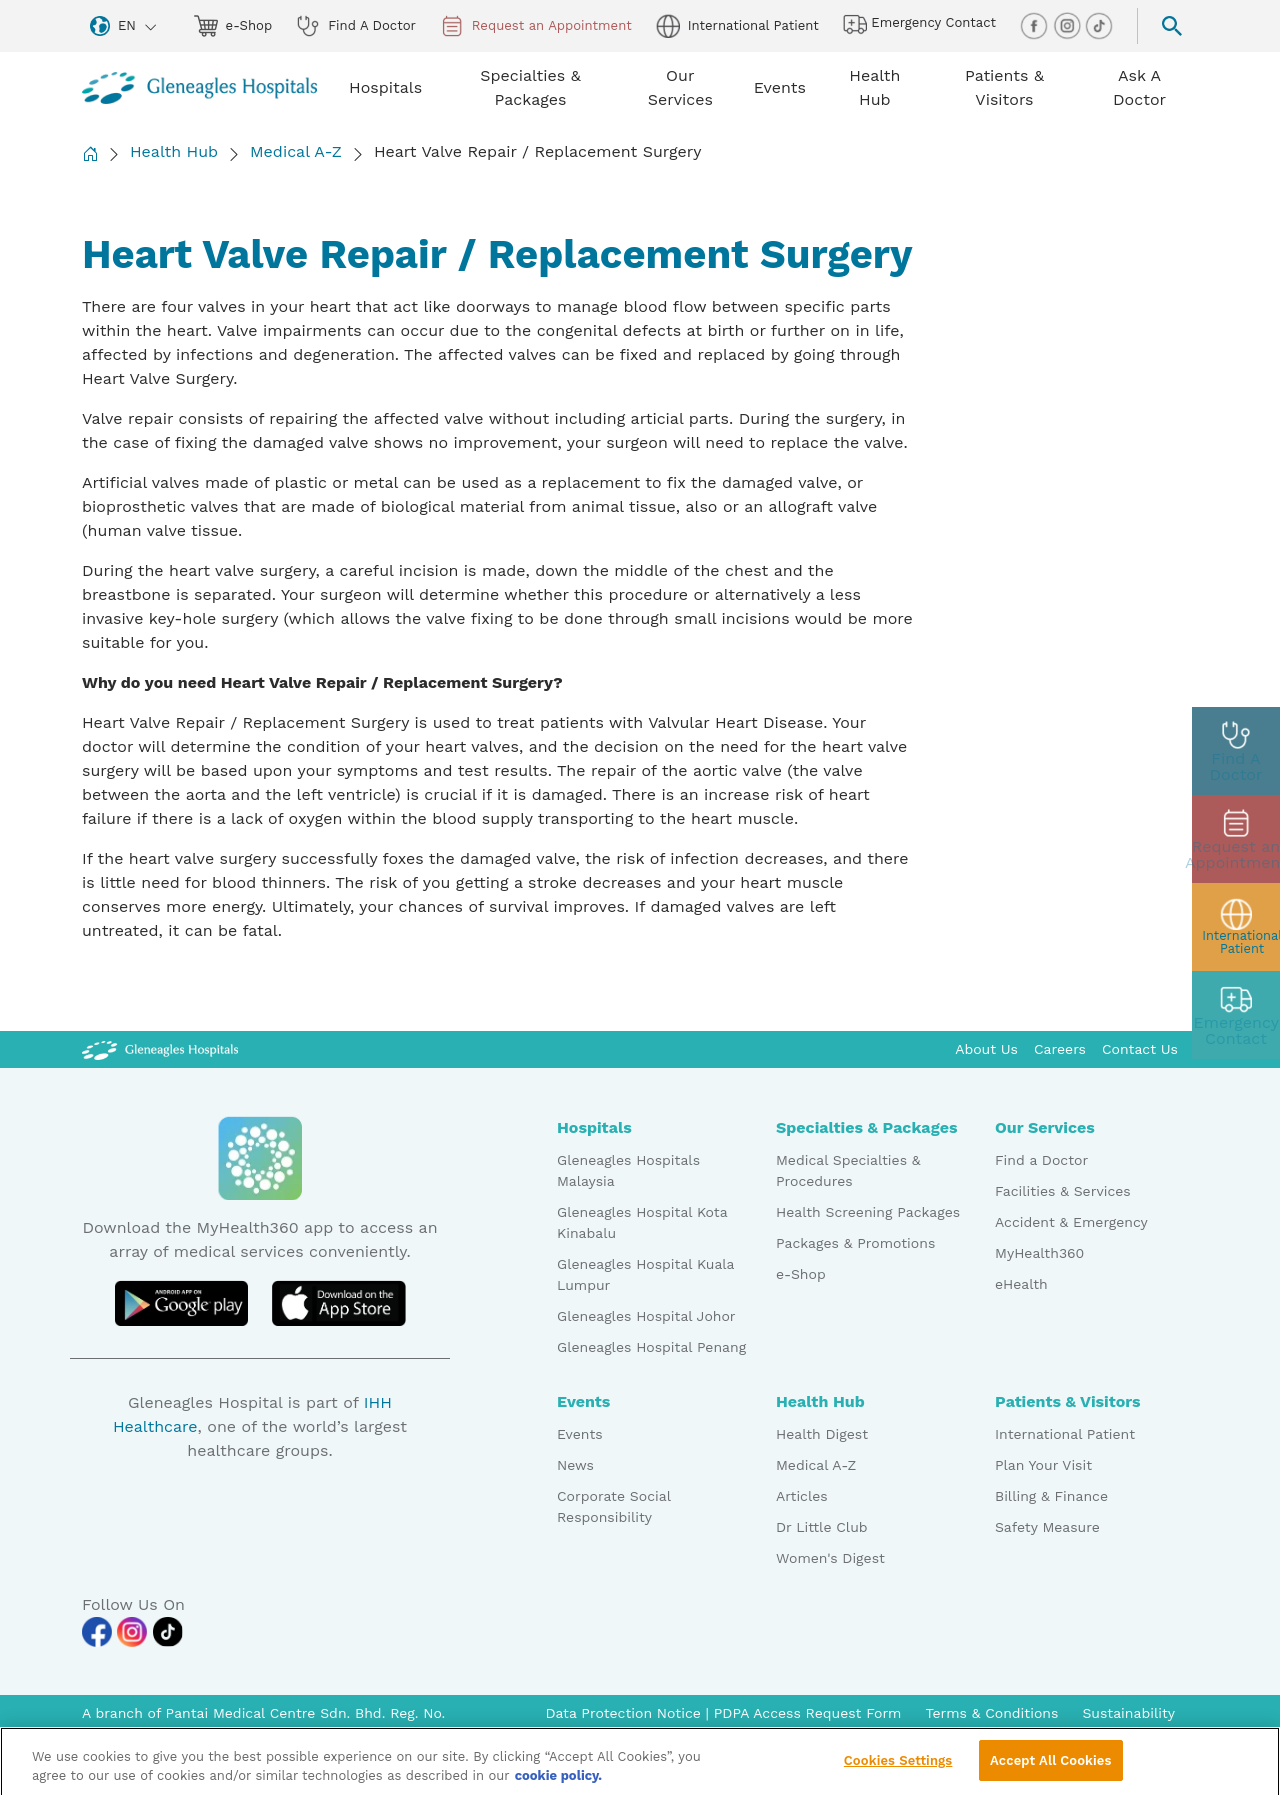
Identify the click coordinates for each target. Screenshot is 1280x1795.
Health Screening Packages (868, 1212)
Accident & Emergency (1071, 1222)
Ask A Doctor (1139, 87)
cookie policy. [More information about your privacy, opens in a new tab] (559, 1786)
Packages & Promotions (855, 1243)
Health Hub (174, 151)
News (575, 1465)
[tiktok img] (1099, 24)
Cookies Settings (898, 1770)
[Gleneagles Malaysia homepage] (199, 88)
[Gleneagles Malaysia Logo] (160, 1049)
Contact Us (1140, 1049)
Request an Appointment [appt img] (536, 26)
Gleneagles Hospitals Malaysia (628, 1170)
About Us (986, 1049)
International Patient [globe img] (737, 26)
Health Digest (822, 1434)
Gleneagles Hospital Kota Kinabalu (642, 1222)
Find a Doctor (1041, 1160)
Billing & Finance (1051, 1496)
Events (580, 1434)
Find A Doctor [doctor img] (356, 26)
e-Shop (801, 1274)
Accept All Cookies (1050, 1770)
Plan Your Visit (1043, 1465)
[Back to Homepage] (90, 153)
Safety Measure (1047, 1527)
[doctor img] (1236, 751)
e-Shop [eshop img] (233, 26)
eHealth (1021, 1284)
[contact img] (1236, 1015)
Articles (802, 1496)
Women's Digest (830, 1558)
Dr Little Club (822, 1527)
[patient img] (1236, 927)
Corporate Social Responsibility (613, 1506)
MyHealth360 (1039, 1253)
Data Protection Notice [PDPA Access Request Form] (625, 1713)
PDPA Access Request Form (808, 1713)
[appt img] (1236, 839)
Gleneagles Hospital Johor (646, 1316)
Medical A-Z (296, 151)
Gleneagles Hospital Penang (651, 1347)
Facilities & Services (1063, 1191)
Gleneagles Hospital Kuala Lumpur (645, 1274)
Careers (1060, 1049)
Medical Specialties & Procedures (848, 1170)
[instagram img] (1069, 24)
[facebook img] (1036, 24)
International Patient (1065, 1434)
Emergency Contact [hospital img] (919, 24)
